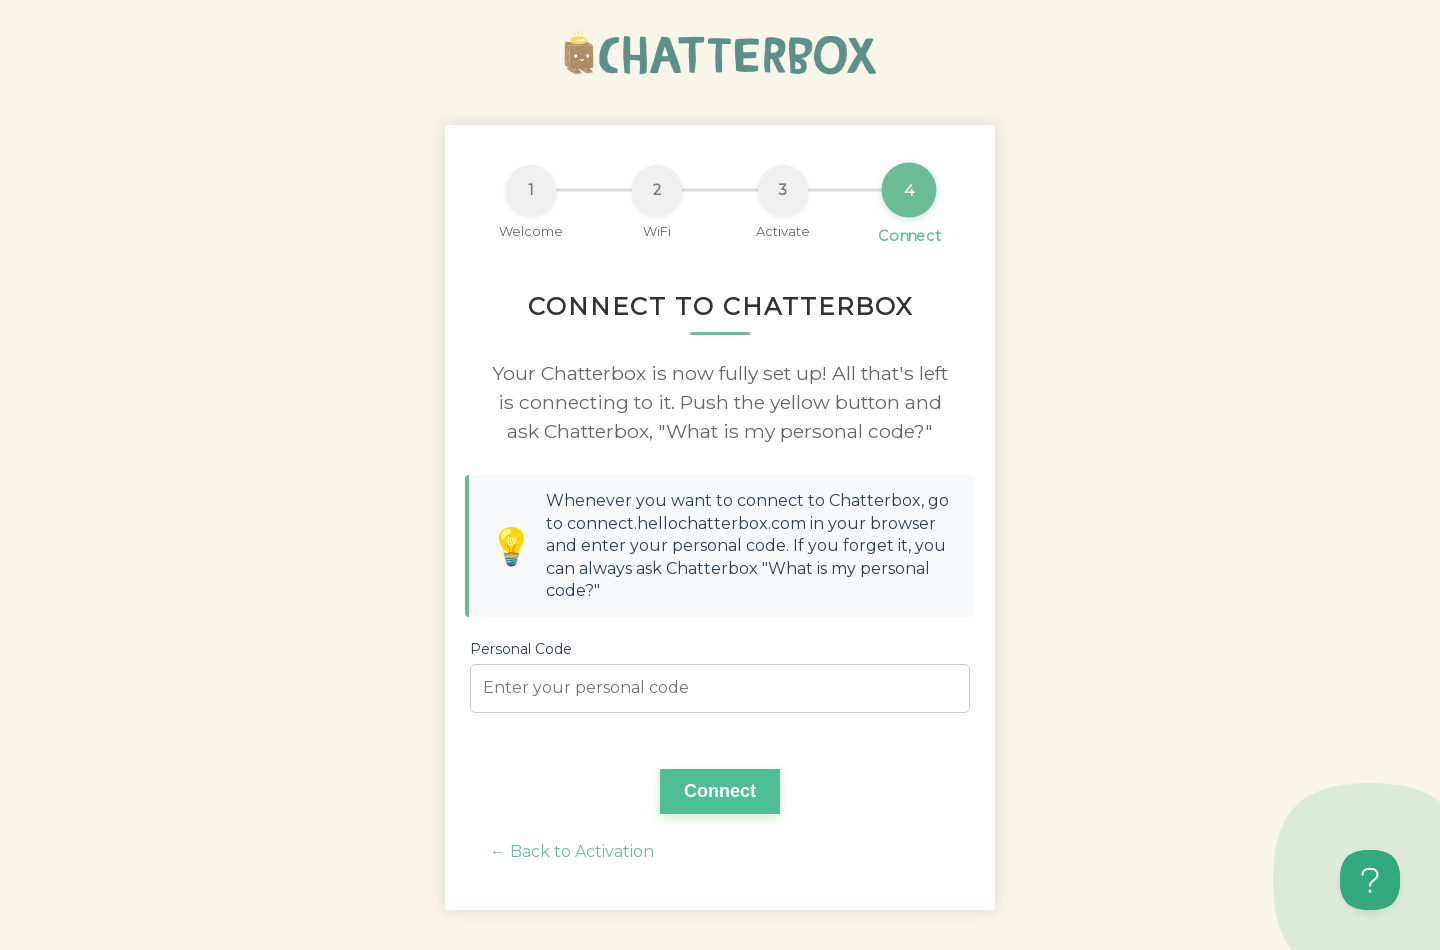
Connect (720, 791)
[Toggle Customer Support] (1370, 880)
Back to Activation (582, 851)
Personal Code (521, 649)
